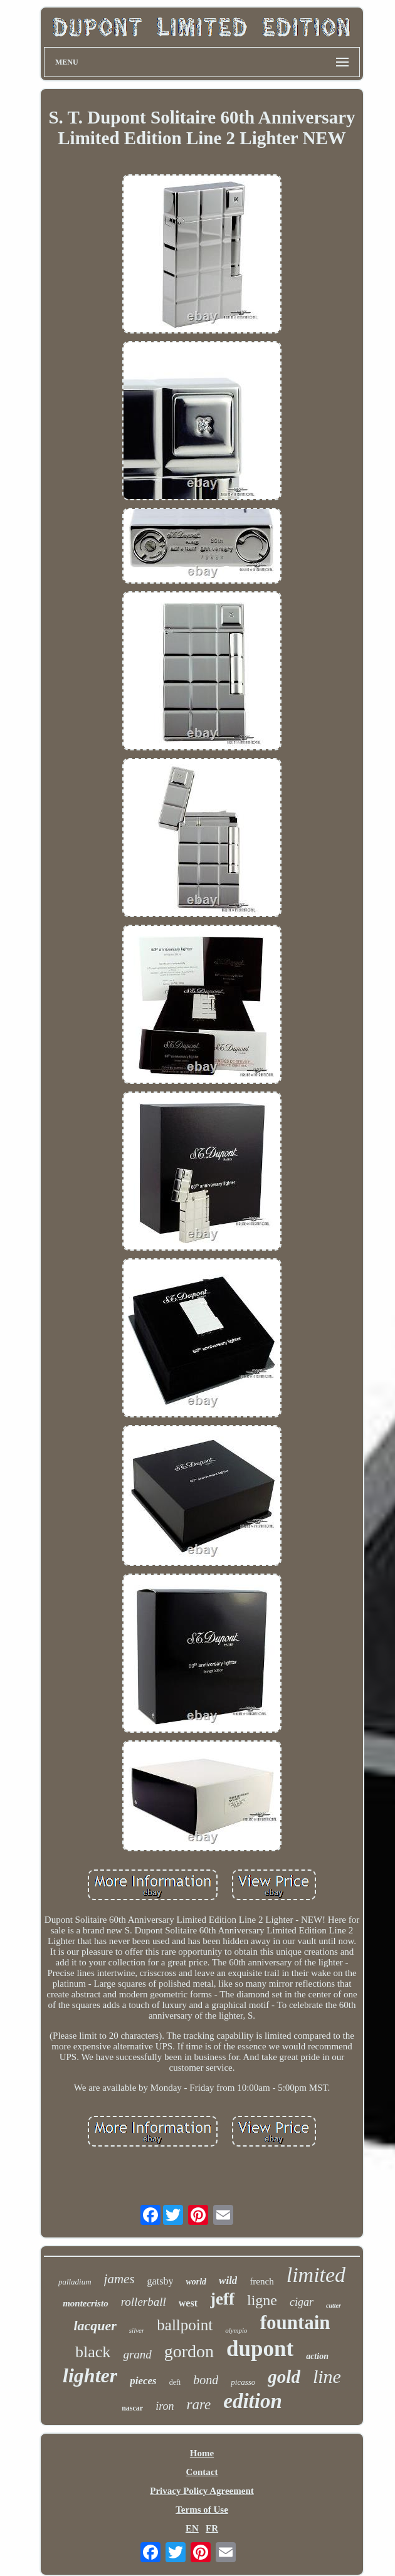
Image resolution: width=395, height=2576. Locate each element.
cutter (333, 2305)
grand (137, 2354)
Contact (202, 2472)
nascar (132, 2408)
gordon (189, 2351)
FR (212, 2528)
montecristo (85, 2303)
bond (205, 2380)
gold (284, 2377)
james (119, 2278)
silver (136, 2330)
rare (199, 2404)
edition (252, 2401)
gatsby (160, 2281)
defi (175, 2382)
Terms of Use (202, 2510)
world (196, 2281)
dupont (259, 2349)
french (261, 2281)
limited (316, 2274)
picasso (243, 2382)
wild (228, 2280)
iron (164, 2406)
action (317, 2356)
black (92, 2352)
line (327, 2376)
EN (192, 2528)
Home (202, 2453)
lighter (90, 2375)
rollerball (143, 2301)
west (188, 2303)
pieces (143, 2381)
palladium (75, 2281)
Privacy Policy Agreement (202, 2491)
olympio (236, 2330)
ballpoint (185, 2324)
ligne (262, 2300)
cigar (301, 2302)
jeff (222, 2298)
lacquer (94, 2325)
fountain (295, 2322)
